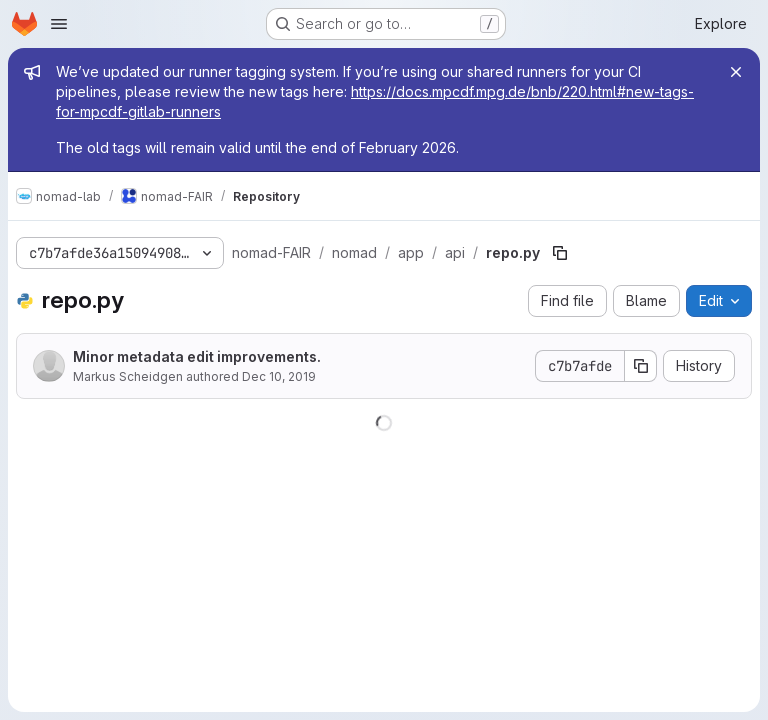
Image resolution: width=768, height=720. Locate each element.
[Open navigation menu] (59, 24)
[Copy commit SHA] (641, 366)
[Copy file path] (560, 253)
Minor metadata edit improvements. (197, 356)
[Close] (736, 72)
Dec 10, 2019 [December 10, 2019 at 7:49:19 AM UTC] (279, 376)
